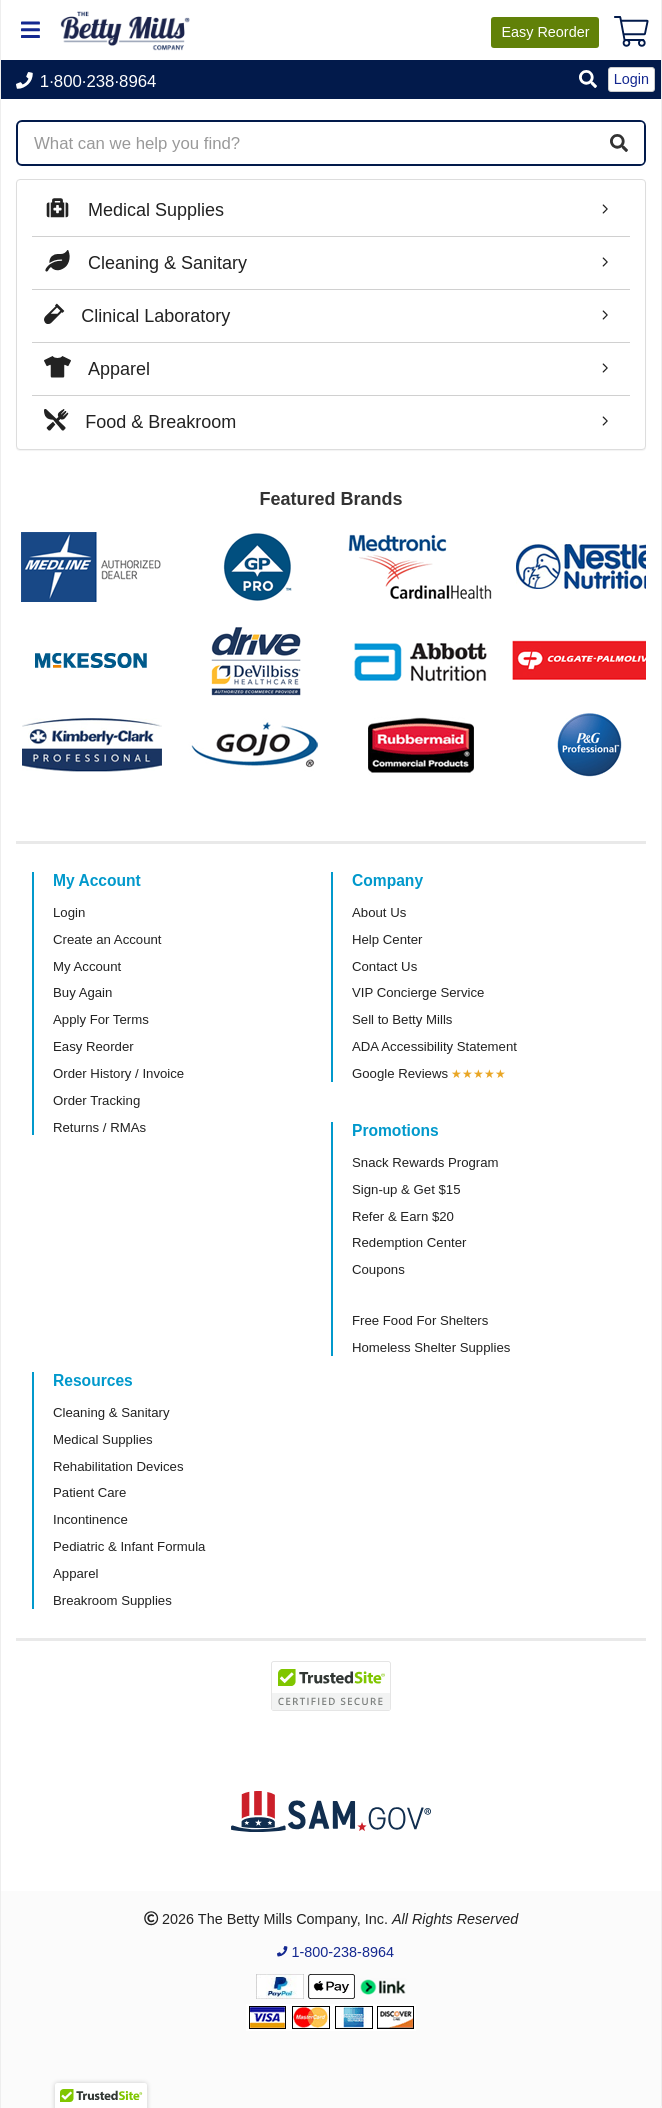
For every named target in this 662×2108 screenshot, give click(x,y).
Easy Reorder (93, 1046)
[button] (588, 80)
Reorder (545, 32)
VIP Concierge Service (418, 992)
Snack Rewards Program (425, 1162)
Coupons (378, 1269)
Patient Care (89, 1492)
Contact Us (384, 966)
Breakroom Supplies (112, 1600)
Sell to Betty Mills (402, 1019)
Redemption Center (409, 1242)
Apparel (75, 1573)
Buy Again (82, 992)
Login (69, 912)
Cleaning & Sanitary (111, 1412)
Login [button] (631, 79)
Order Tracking (96, 1100)
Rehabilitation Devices (118, 1466)
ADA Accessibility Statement (434, 1046)
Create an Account (107, 939)
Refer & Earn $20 (403, 1216)
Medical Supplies (103, 1439)
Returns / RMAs (99, 1127)
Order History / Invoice (118, 1073)
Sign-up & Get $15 (406, 1189)
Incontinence (90, 1519)
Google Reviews (400, 1073)
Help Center (387, 939)
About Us (379, 912)
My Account (87, 966)
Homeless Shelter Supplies (431, 1347)
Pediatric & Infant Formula (129, 1546)
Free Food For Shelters (420, 1320)
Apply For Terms (101, 1019)
